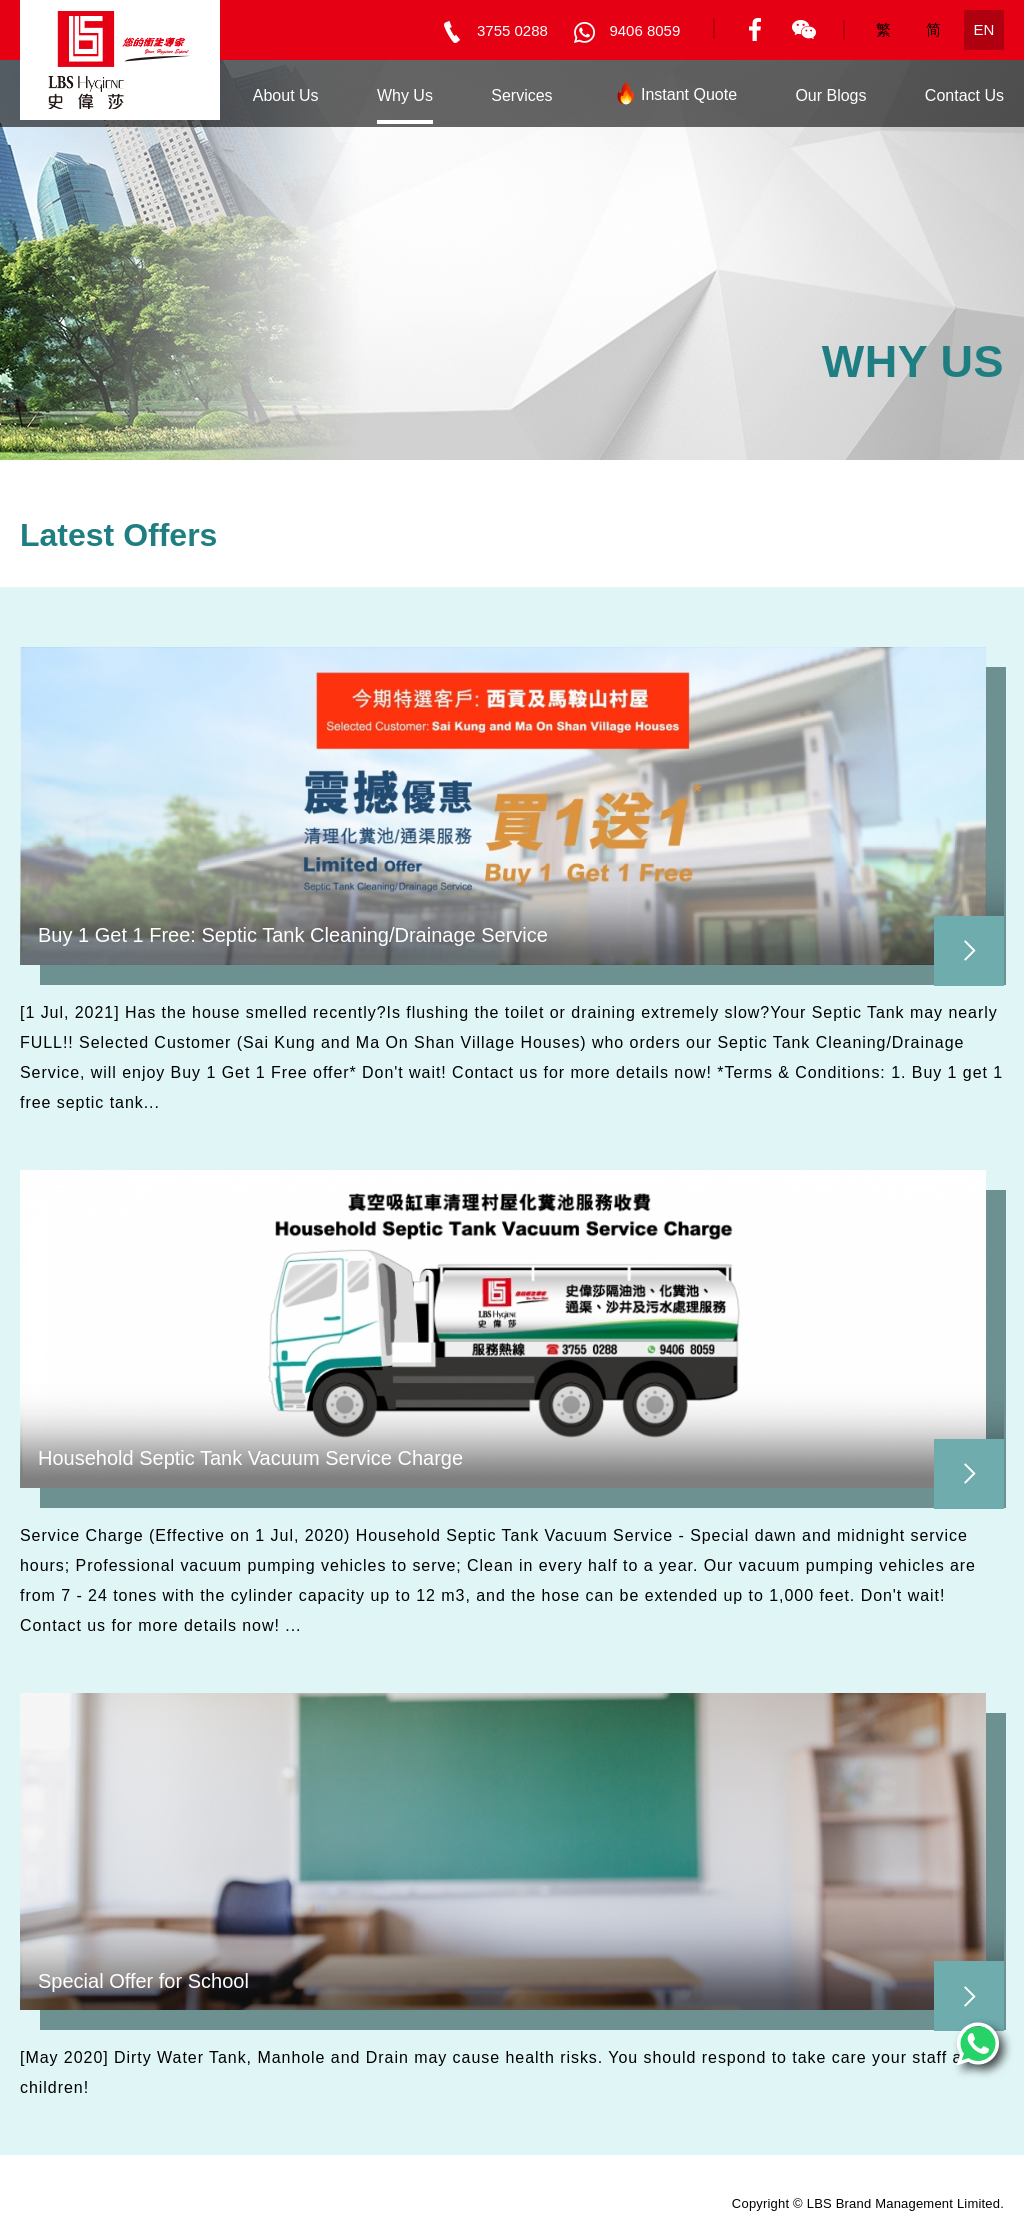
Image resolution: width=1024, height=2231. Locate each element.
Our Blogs (830, 95)
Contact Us (964, 95)
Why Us (405, 95)
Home (173, 95)
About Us (286, 95)
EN (984, 29)
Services (521, 95)
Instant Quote (674, 98)
